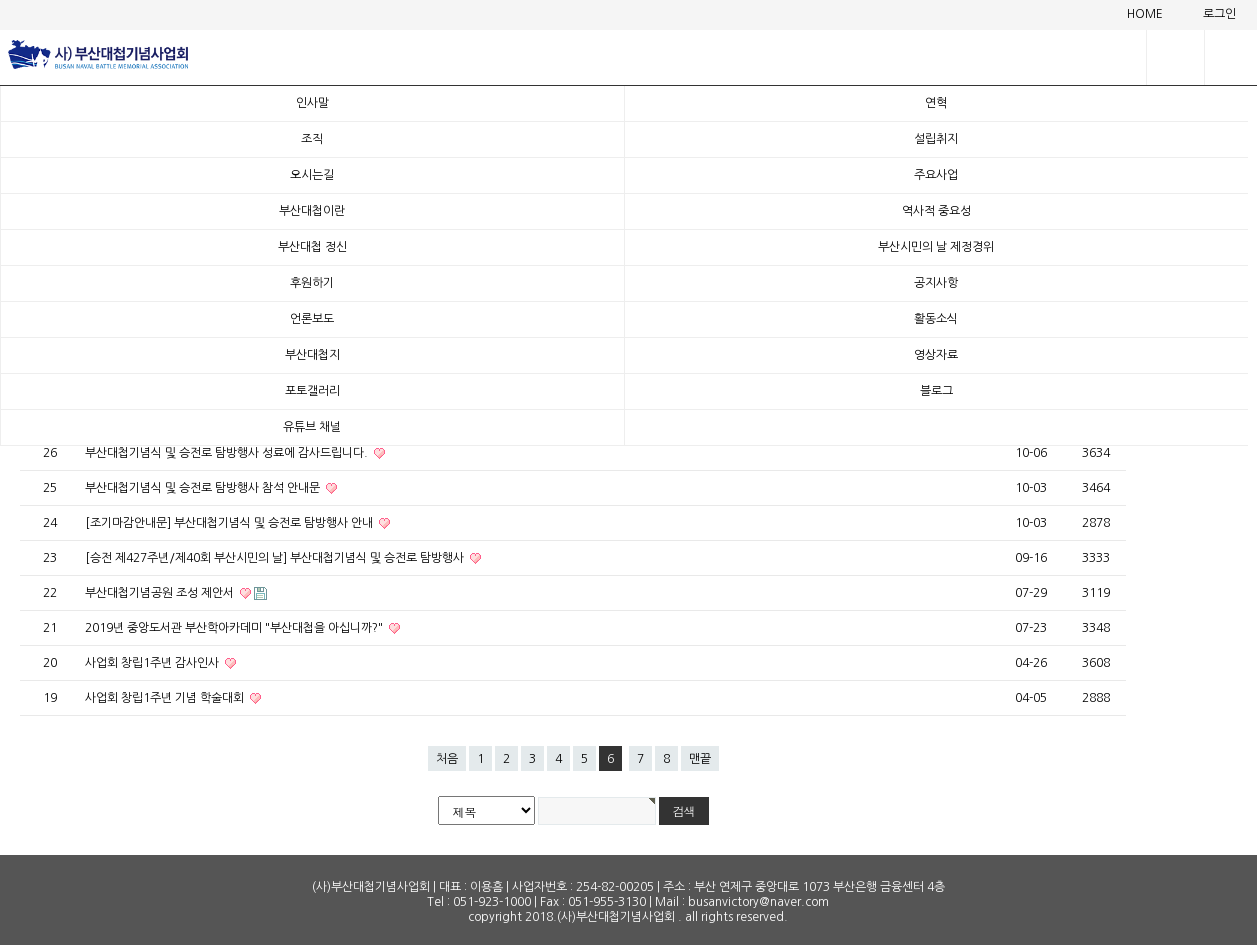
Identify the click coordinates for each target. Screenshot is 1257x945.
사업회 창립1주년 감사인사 (153, 663)
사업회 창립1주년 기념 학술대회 (166, 698)
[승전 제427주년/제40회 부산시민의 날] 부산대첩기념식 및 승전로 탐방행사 (276, 558)
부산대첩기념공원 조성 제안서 (161, 593)
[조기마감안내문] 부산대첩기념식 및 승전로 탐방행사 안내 (230, 523)
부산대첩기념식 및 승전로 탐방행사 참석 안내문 (204, 488)
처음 (447, 759)
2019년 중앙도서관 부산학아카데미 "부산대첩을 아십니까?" (235, 628)
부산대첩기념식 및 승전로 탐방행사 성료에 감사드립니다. (228, 453)
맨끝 (700, 759)
